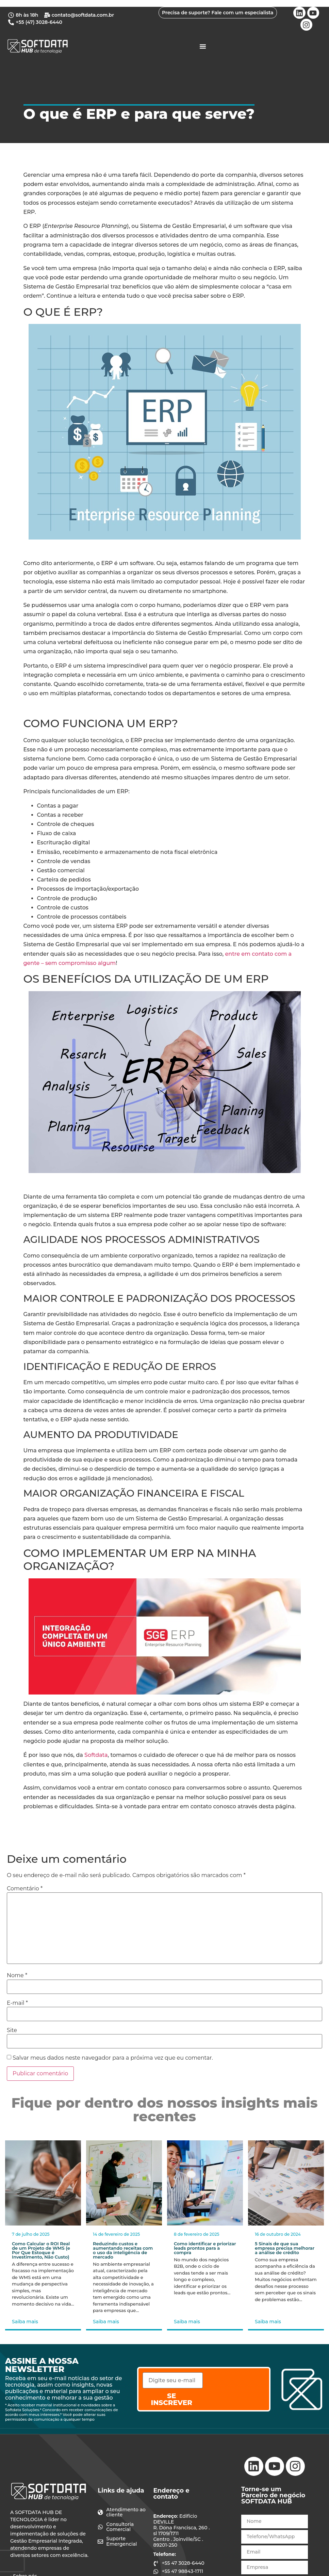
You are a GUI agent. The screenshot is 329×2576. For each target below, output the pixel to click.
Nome (17, 1975)
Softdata (96, 1755)
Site (12, 2030)
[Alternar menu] (202, 46)
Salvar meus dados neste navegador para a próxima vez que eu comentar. (113, 2058)
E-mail (17, 2003)
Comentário (25, 1888)
